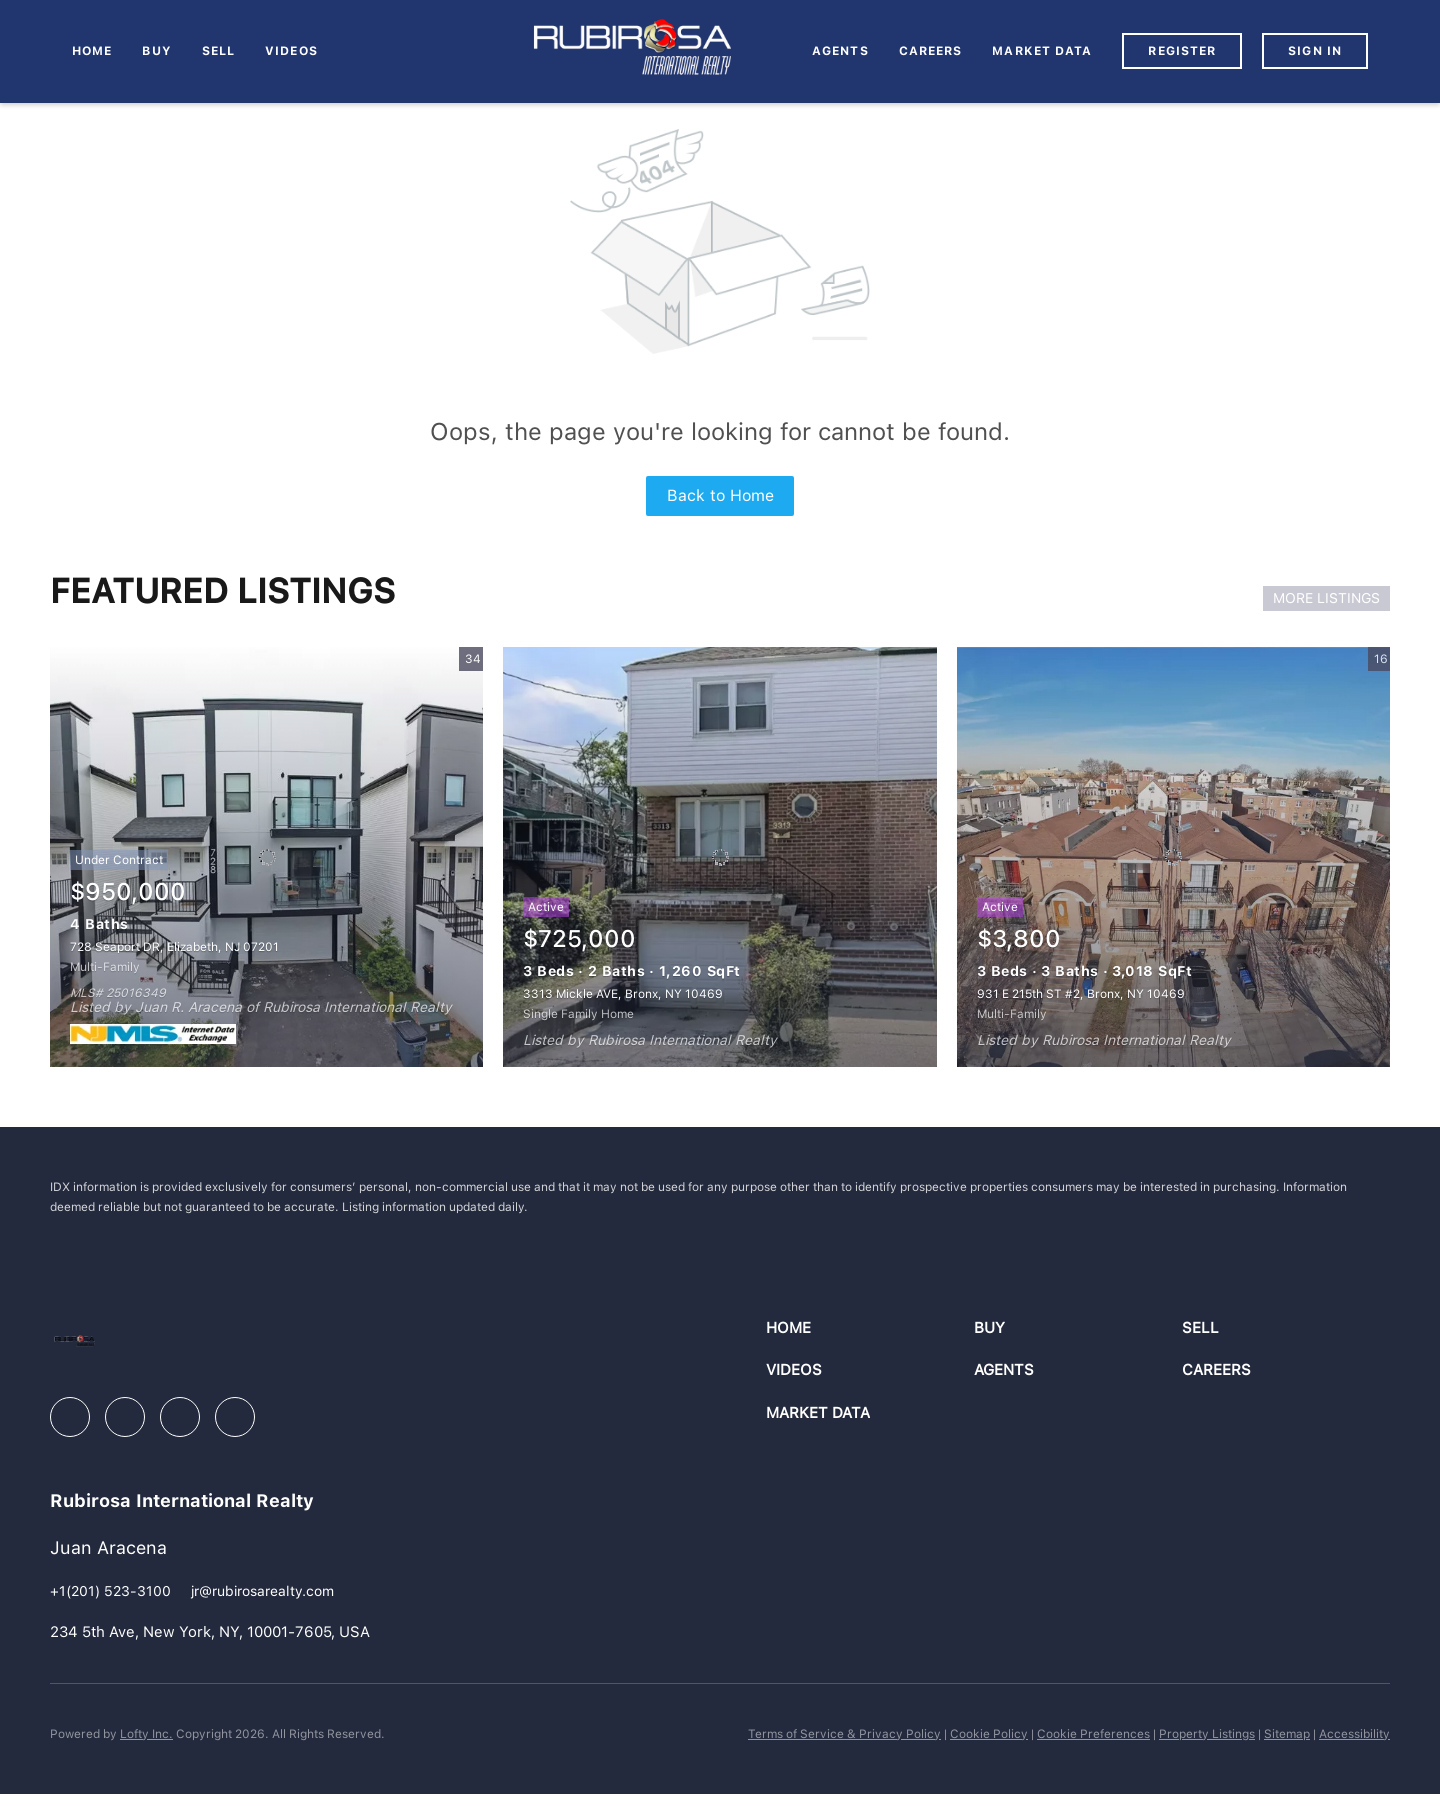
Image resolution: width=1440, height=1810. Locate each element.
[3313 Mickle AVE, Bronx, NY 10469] (719, 857)
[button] (870, 1328)
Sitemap (1287, 1734)
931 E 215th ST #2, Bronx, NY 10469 (1081, 994)
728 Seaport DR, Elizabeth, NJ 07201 (174, 947)
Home (92, 51)
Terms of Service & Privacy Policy (844, 1734)
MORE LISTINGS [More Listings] (1326, 598)
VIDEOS (291, 51)
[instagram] (180, 1417)
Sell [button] (218, 51)
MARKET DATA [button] (1042, 51)
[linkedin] (125, 1417)
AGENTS (840, 51)
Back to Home (720, 495)
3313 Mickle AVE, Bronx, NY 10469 (623, 994)
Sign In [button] (1315, 51)
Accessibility (1354, 1734)
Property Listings (1207, 1734)
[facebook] (70, 1417)
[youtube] (235, 1417)
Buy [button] (156, 51)
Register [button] (1182, 51)
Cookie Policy (989, 1734)
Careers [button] (931, 51)
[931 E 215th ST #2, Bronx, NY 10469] (1173, 857)
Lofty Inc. (146, 1734)
